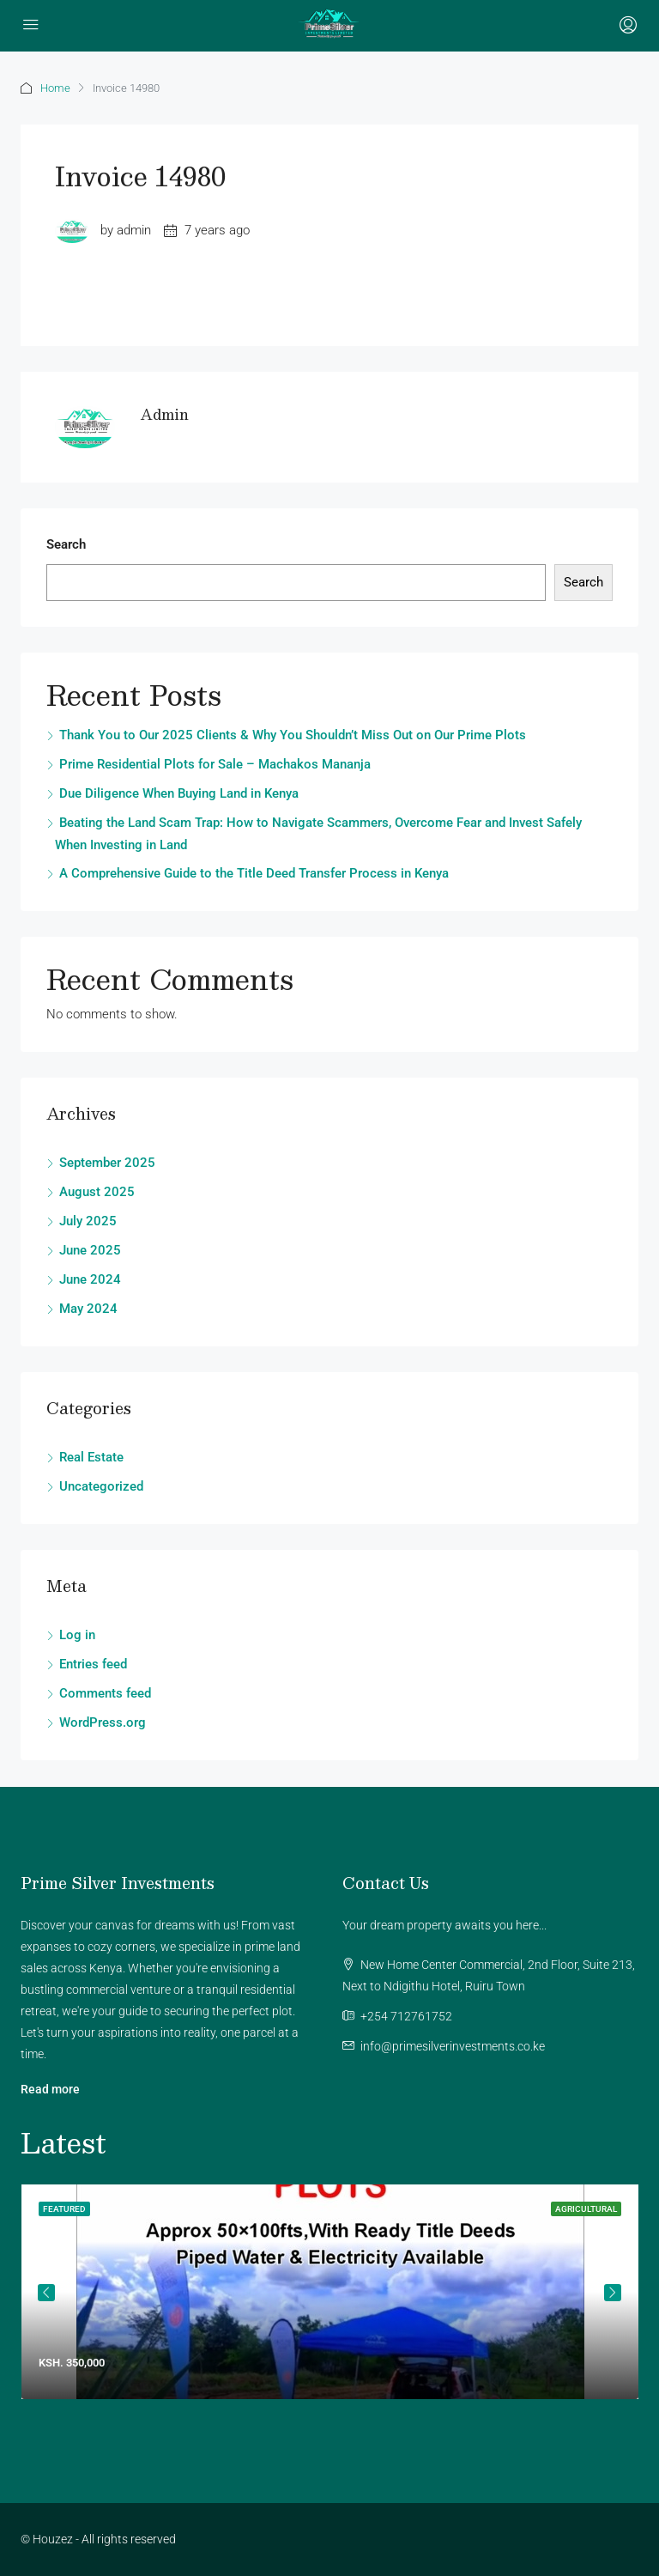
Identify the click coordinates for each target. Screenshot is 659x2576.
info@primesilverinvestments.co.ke (452, 2046)
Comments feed (105, 1693)
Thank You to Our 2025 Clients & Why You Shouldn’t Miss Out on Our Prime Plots (292, 735)
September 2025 (107, 1162)
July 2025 (88, 1221)
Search (66, 544)
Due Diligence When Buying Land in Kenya (179, 793)
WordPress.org (102, 1722)
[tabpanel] (329, 2291)
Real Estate (91, 1457)
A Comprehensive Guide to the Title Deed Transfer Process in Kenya (254, 873)
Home (55, 88)
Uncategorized (101, 1486)
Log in (77, 1635)
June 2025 (90, 1250)
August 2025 (97, 1192)
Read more (50, 2089)
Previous (46, 2292)
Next (612, 2292)
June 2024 (90, 1279)
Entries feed (93, 1664)
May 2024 (88, 1308)
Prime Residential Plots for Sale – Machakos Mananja (215, 764)
